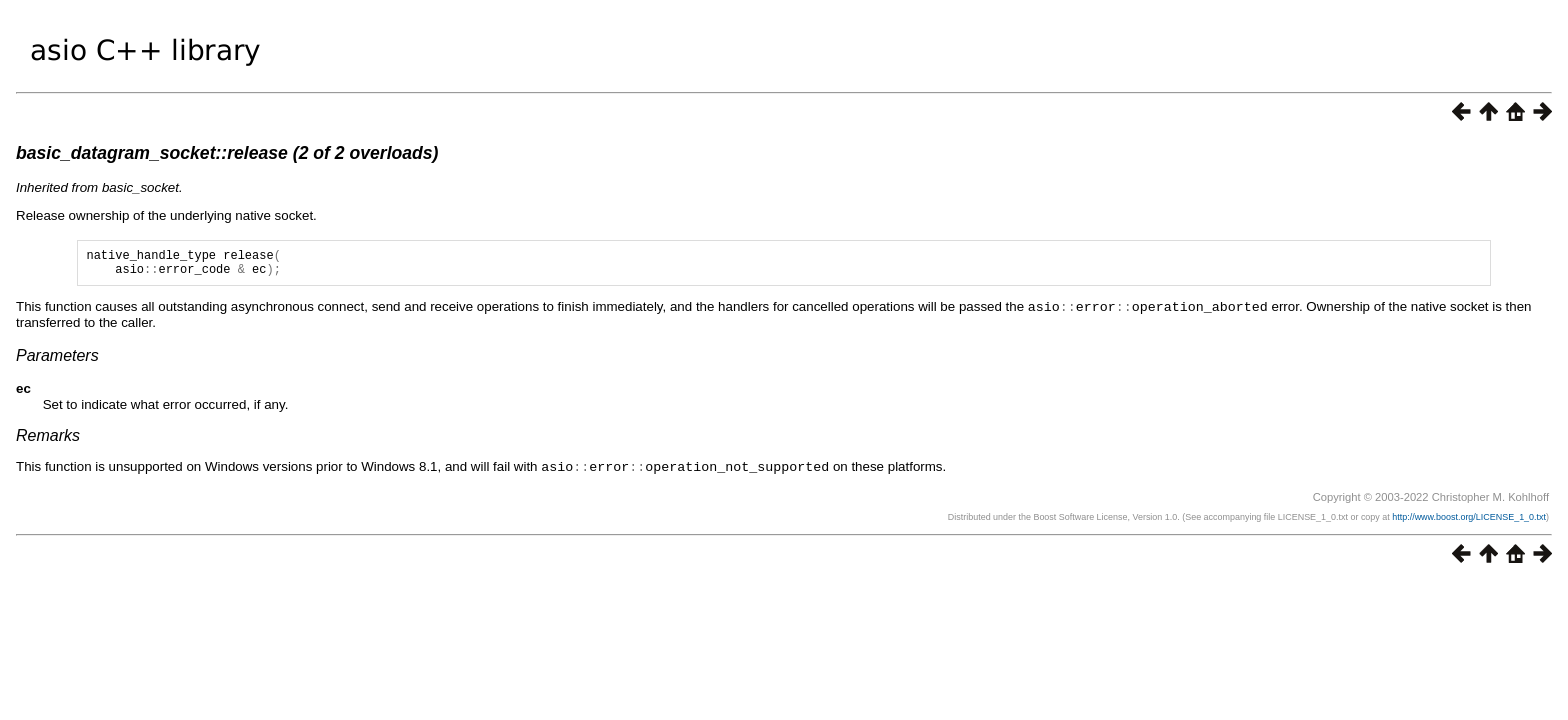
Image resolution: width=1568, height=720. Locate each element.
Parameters (57, 360)
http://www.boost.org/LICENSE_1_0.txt (1469, 521)
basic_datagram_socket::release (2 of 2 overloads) (227, 153)
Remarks (48, 440)
